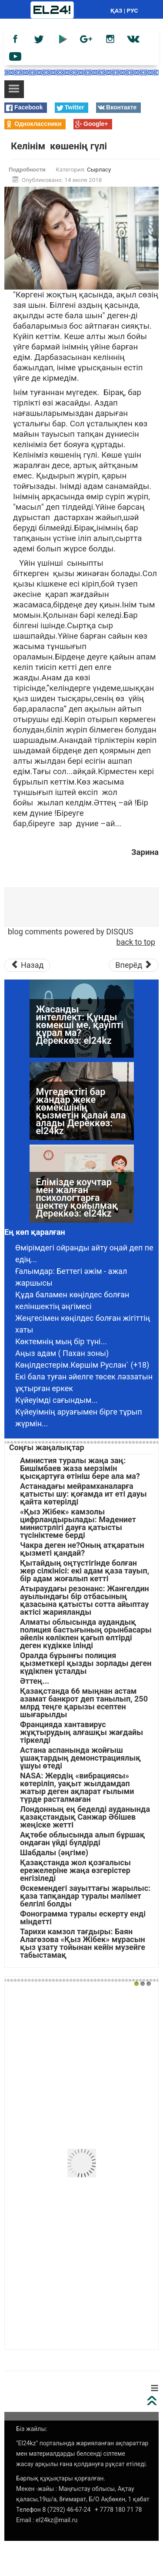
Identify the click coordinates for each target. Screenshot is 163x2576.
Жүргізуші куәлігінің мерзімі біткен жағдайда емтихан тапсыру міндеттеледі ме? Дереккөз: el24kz (81, 1021)
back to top (135, 942)
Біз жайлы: (31, 2428)
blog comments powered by (70, 931)
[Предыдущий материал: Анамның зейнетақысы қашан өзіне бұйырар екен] (27, 965)
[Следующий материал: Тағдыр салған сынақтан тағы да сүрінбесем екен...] (134, 965)
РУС (132, 10)
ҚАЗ (116, 10)
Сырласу (99, 169)
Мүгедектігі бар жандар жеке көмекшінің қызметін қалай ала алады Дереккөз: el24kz (81, 1185)
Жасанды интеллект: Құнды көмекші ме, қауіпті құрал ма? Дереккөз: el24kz (79, 1099)
